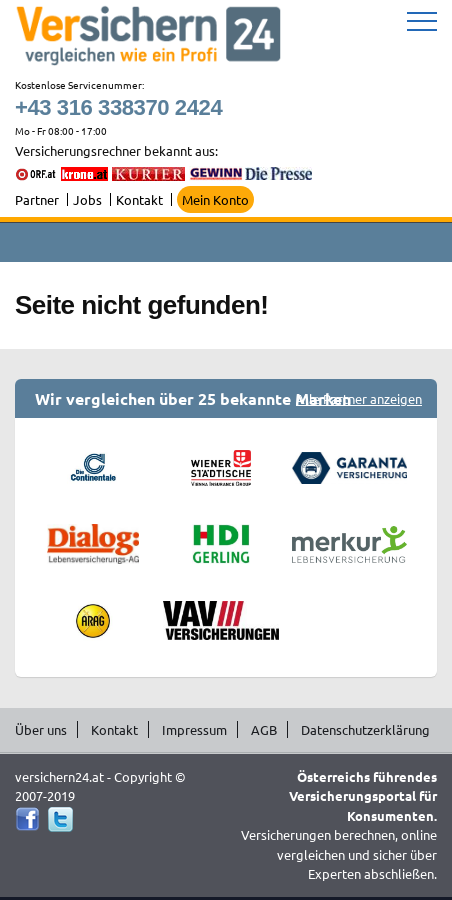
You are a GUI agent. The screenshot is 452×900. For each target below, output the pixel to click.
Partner (37, 199)
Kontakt (139, 199)
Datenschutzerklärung (365, 729)
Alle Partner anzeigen (359, 398)
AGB (264, 729)
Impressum (194, 729)
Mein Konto (215, 199)
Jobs (87, 199)
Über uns (41, 729)
